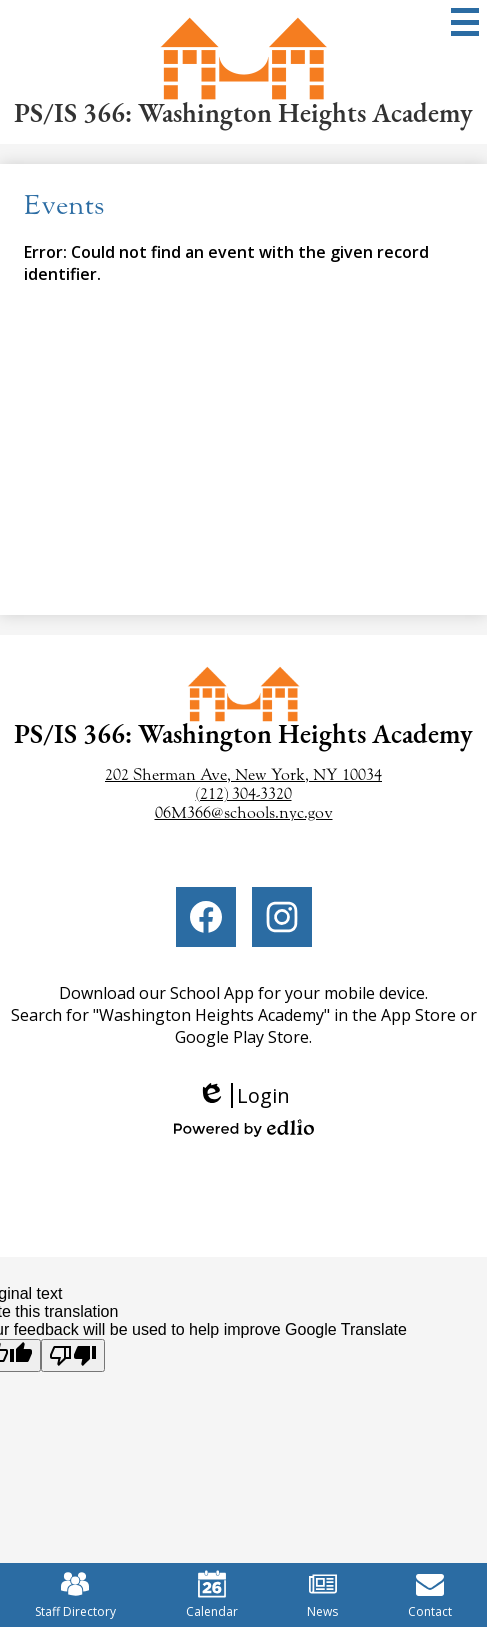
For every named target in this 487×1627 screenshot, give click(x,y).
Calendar (212, 1595)
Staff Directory (75, 1595)
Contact (430, 1595)
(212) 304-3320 (244, 793)
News (322, 1595)
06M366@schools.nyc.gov (244, 812)
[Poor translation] (73, 1355)
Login (243, 1095)
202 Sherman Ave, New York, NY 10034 (243, 774)
